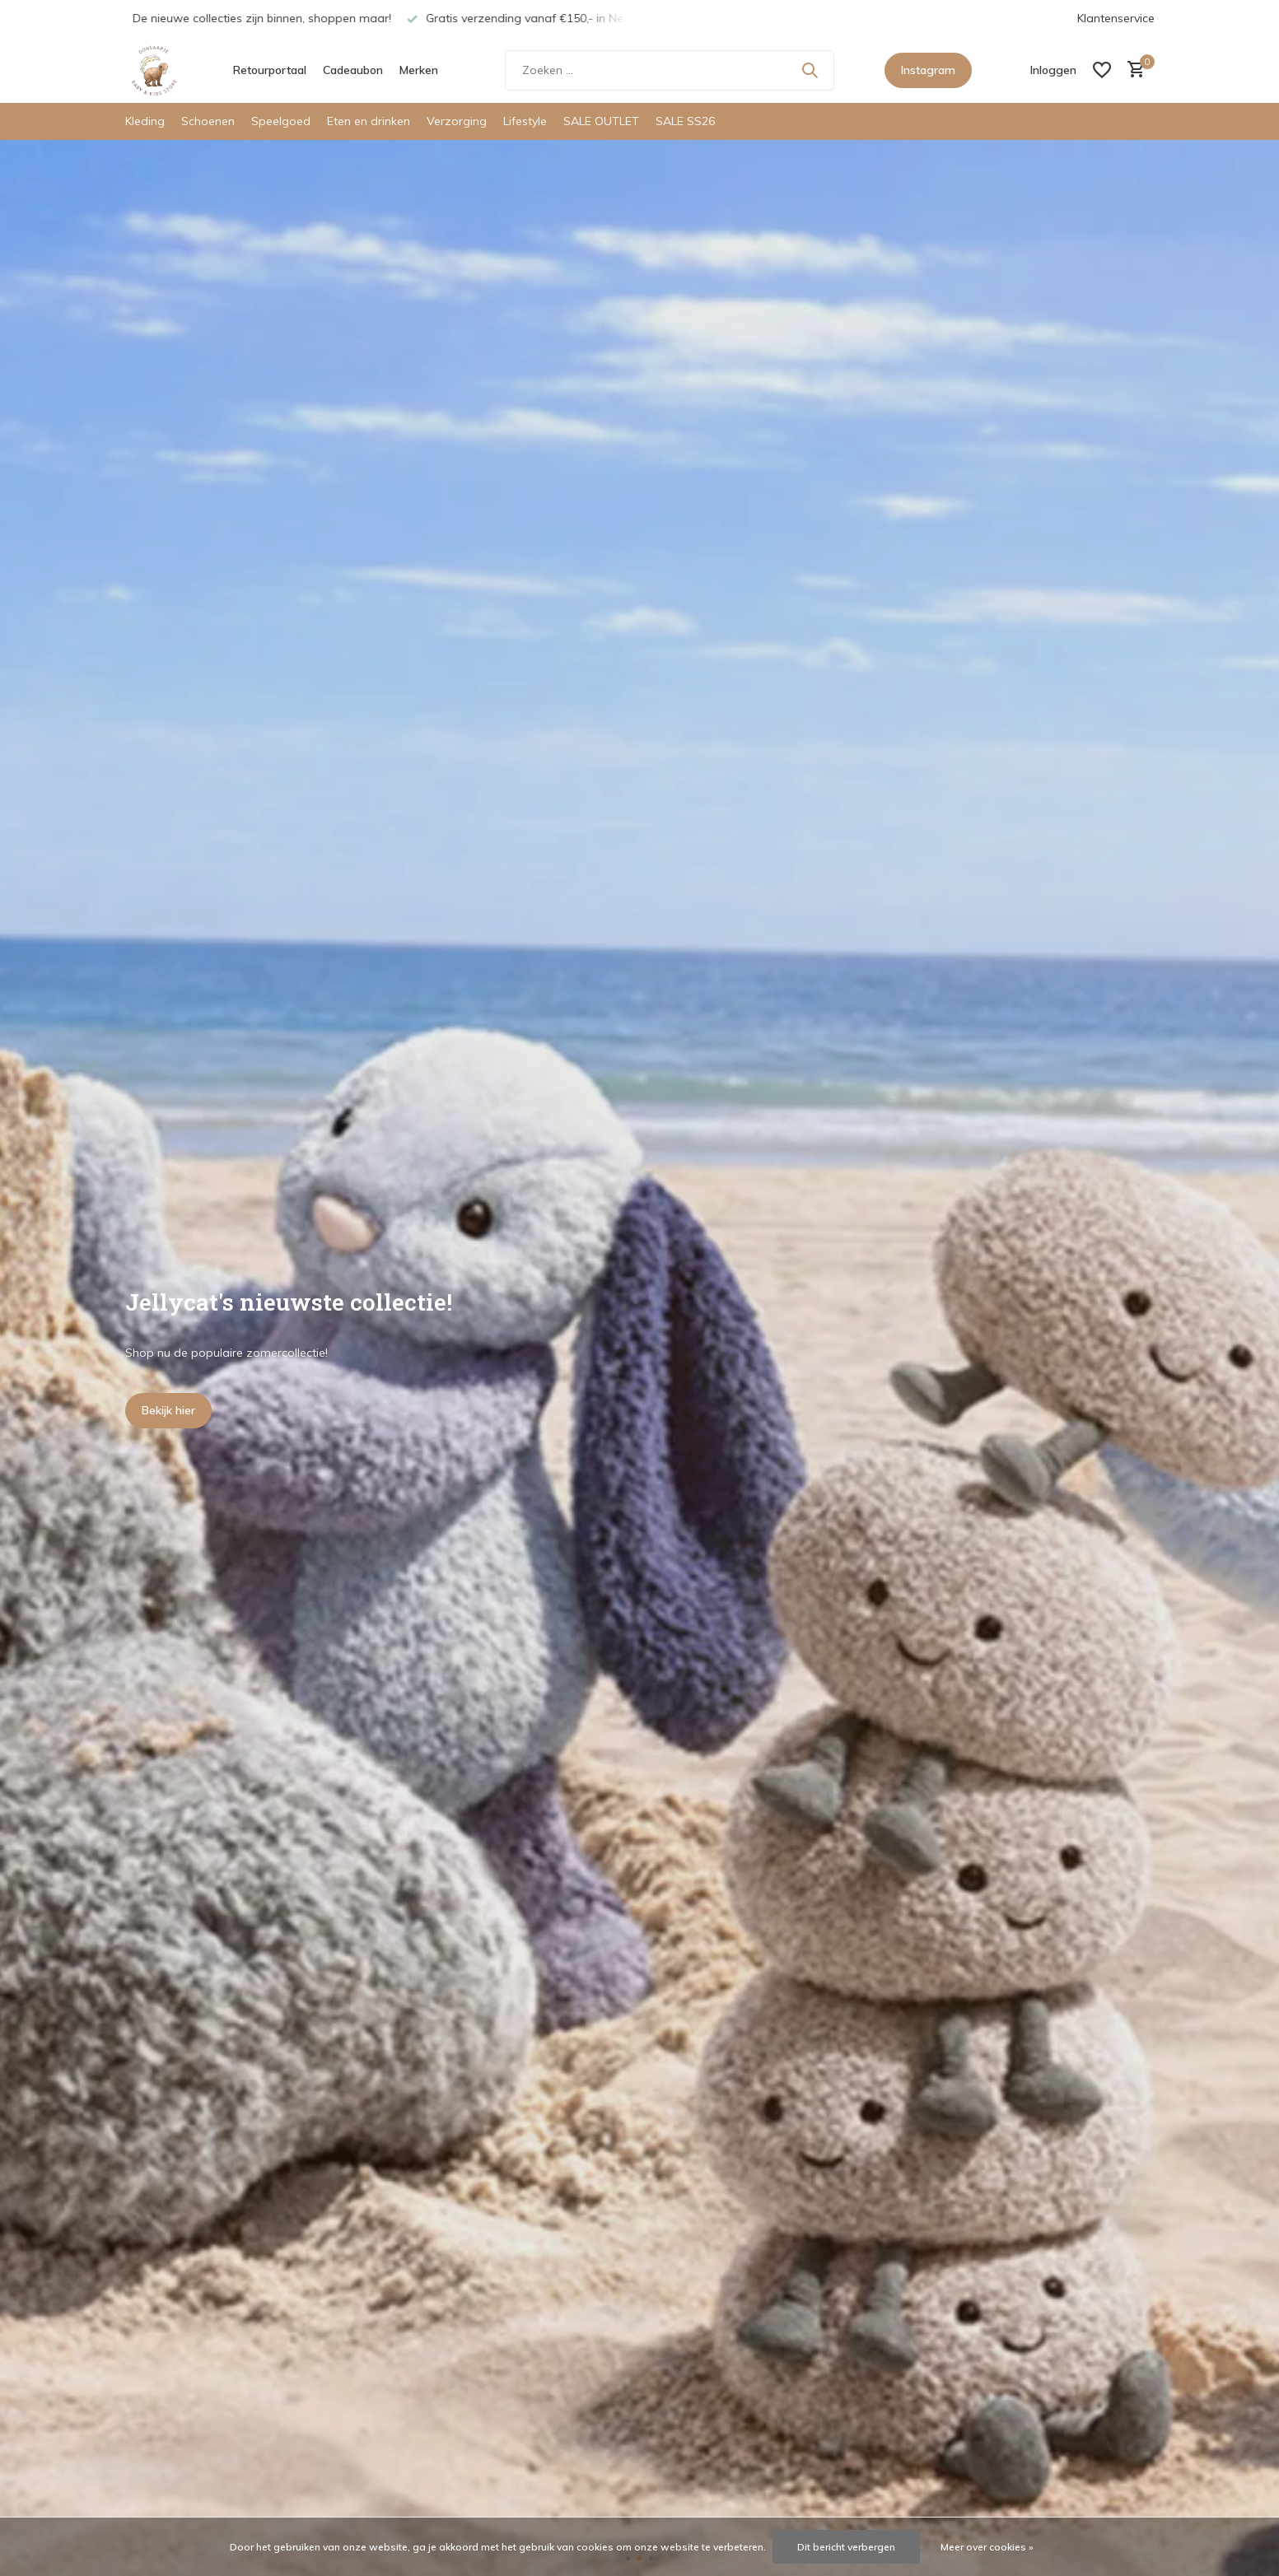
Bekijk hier (168, 1410)
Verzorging (457, 121)
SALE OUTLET (601, 121)
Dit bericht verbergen (846, 2547)
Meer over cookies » (987, 2547)
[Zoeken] (669, 70)
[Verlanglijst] (1102, 70)
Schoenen (208, 121)
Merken (418, 70)
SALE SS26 (685, 121)
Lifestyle (525, 121)
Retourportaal (269, 70)
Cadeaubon (353, 70)
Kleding (145, 121)
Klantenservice (1116, 18)
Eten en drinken (368, 121)
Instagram (928, 70)
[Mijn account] (1053, 70)
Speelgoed (280, 121)
